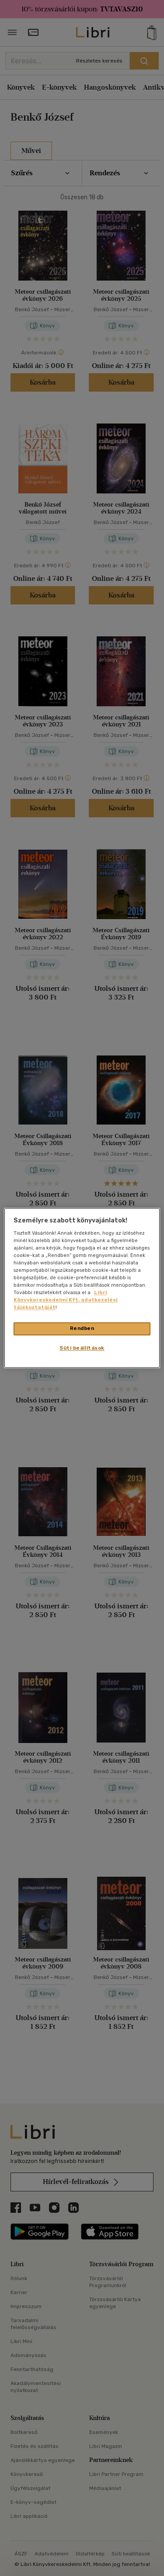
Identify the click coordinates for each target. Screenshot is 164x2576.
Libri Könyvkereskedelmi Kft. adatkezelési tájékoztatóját (66, 1300)
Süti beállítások (82, 1348)
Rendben (82, 1329)
